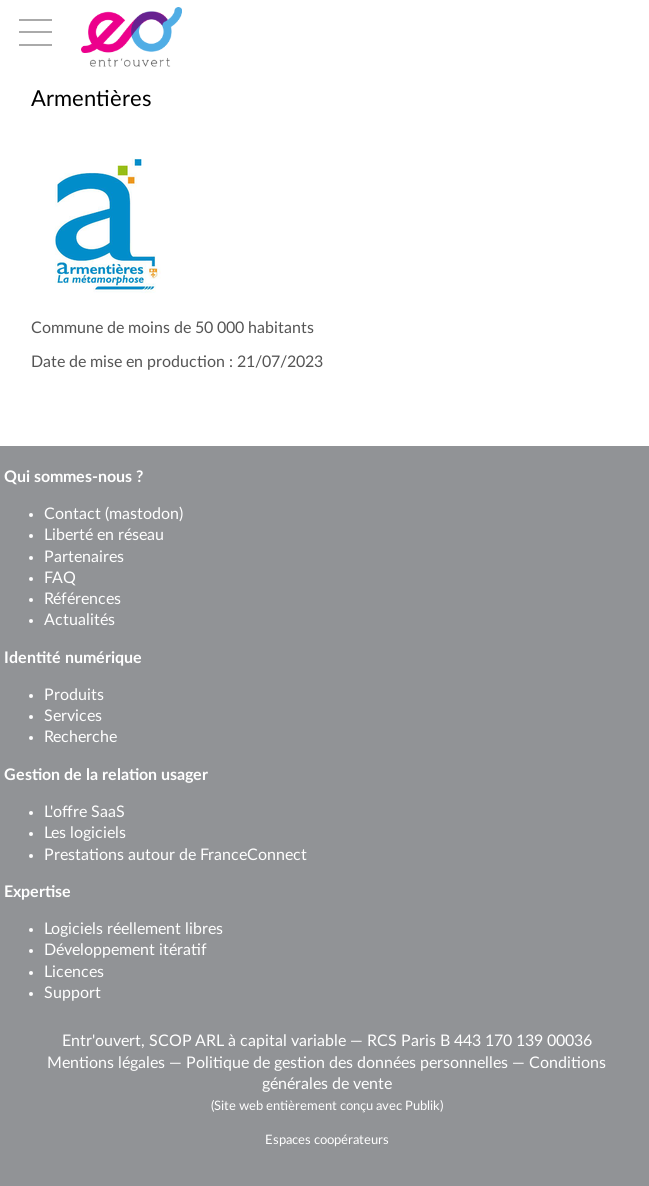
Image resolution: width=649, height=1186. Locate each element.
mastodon (144, 514)
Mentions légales (106, 1063)
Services (73, 716)
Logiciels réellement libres (133, 929)
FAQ (60, 578)
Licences (74, 972)
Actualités (79, 620)
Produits (74, 695)
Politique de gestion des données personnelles (347, 1063)
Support (72, 993)
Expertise (37, 892)
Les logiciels (85, 833)
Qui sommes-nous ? (73, 477)
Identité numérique (73, 658)
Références (82, 599)
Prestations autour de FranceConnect (175, 855)
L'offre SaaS (84, 812)
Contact (72, 514)
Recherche (80, 737)
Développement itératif (125, 950)
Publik (422, 1106)
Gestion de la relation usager (106, 775)
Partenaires (84, 557)
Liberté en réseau (104, 535)
